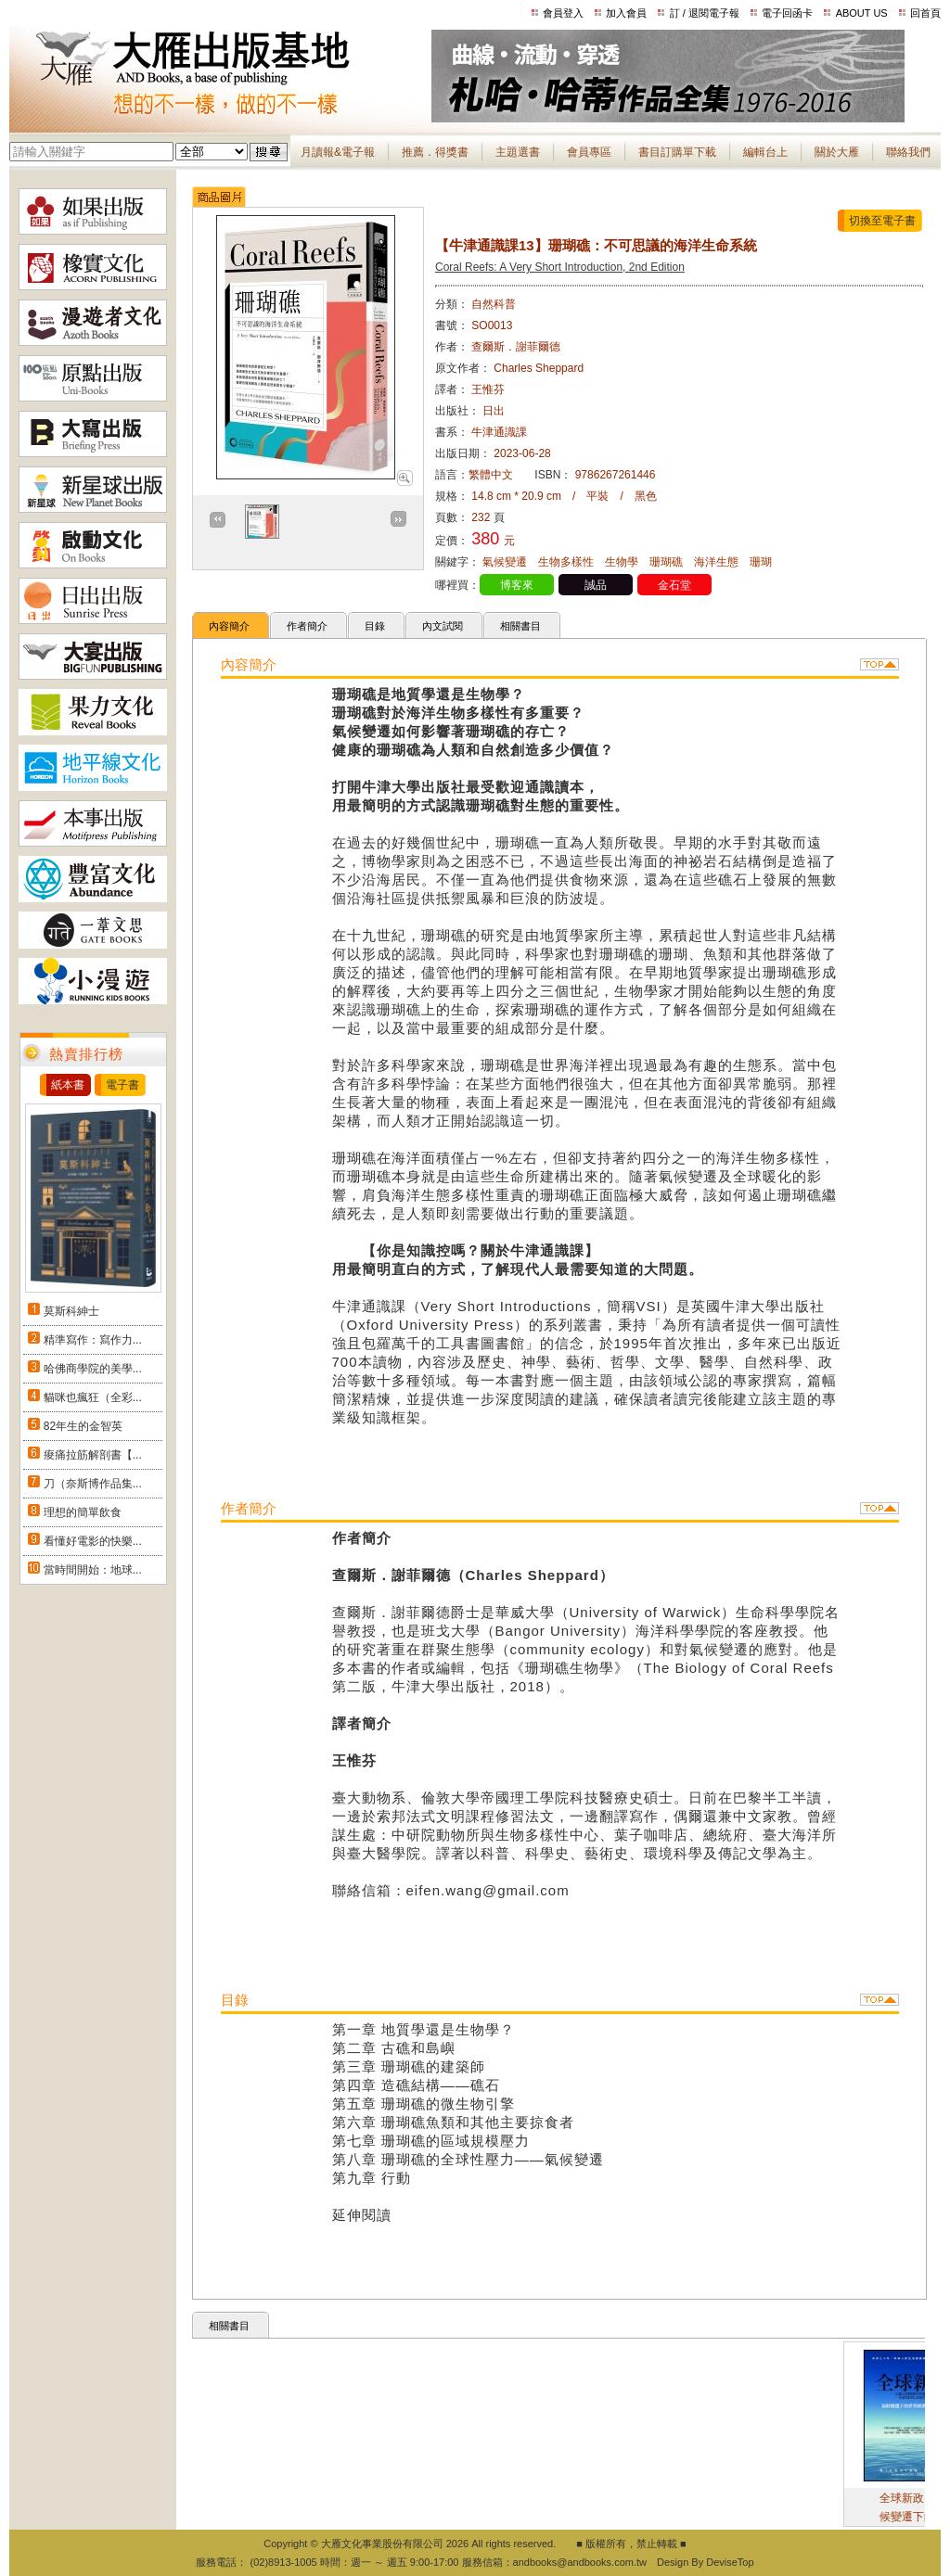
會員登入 (563, 13)
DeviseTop (729, 2562)
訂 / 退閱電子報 (704, 13)
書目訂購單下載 (677, 152)
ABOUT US (862, 13)
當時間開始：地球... (93, 1569)
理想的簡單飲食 (83, 1512)
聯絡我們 (908, 152)
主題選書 (517, 152)
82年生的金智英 (83, 1426)
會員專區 (589, 152)
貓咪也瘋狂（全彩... (93, 1397)
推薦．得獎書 (435, 152)
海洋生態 (716, 561)
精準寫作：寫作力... (93, 1339)
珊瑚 (761, 561)
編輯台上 (765, 152)
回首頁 (925, 13)
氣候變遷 (504, 561)
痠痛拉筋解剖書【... (93, 1454)
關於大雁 (837, 152)
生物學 (621, 561)
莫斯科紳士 (71, 1311)
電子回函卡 (787, 13)
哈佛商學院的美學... (93, 1368)
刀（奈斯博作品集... (93, 1483)
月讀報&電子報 (338, 152)
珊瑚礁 (666, 561)
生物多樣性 (566, 561)
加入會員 (626, 13)
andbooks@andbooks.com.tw (580, 2562)
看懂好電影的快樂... (93, 1541)
